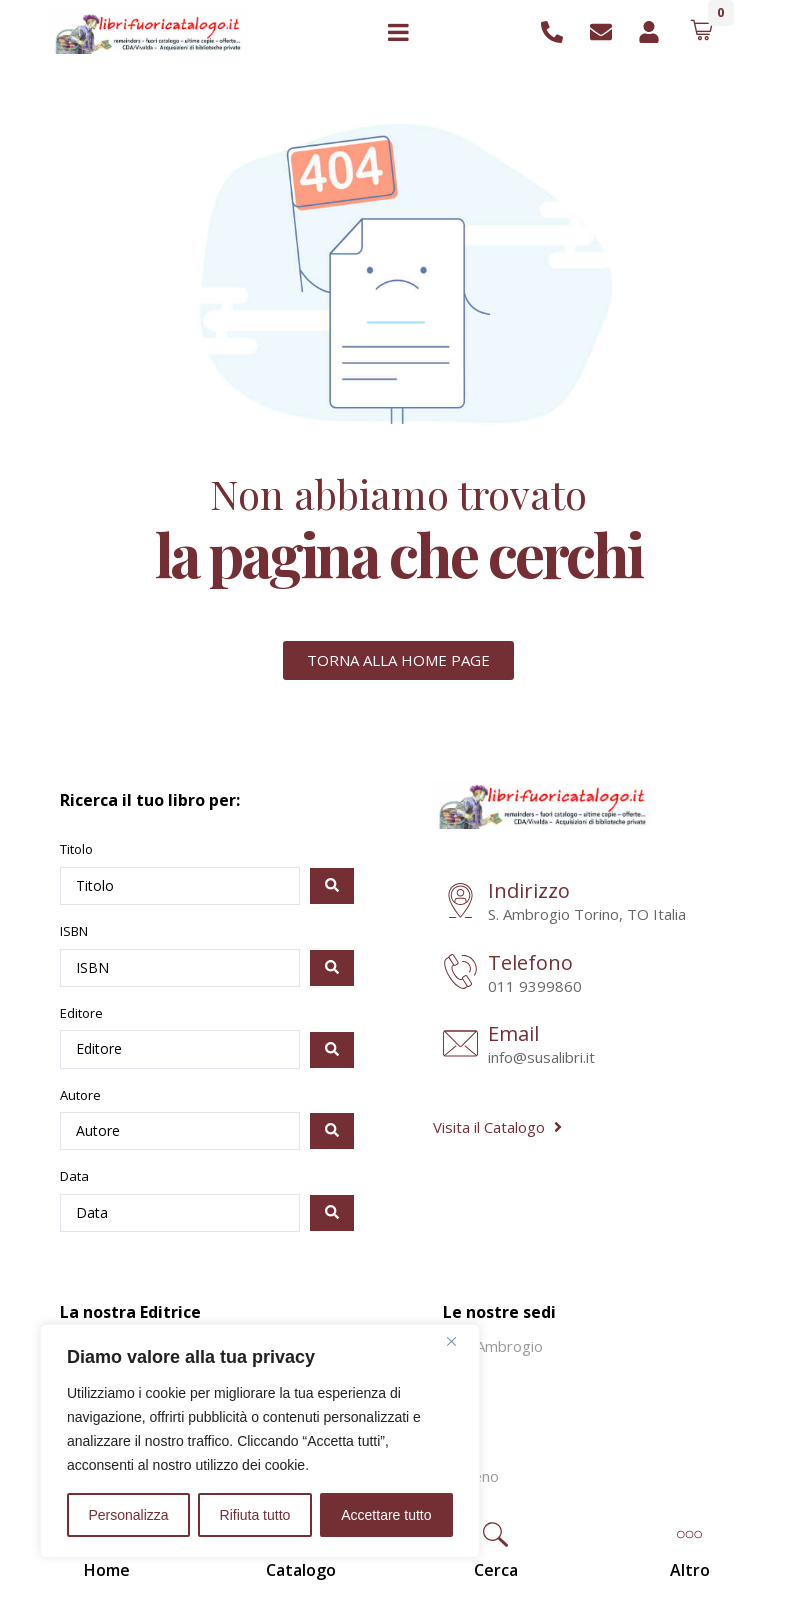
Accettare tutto (386, 1515)
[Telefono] (460, 973)
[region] (260, 1441)
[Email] (460, 1045)
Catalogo (301, 1570)
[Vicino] (459, 1341)
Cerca (496, 1570)
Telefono (530, 962)
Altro (690, 1570)
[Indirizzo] (460, 902)
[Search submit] (332, 886)
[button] (496, 1537)
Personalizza (128, 1515)
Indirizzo (529, 890)
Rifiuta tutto (255, 1515)
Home (107, 1570)
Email (513, 1033)
